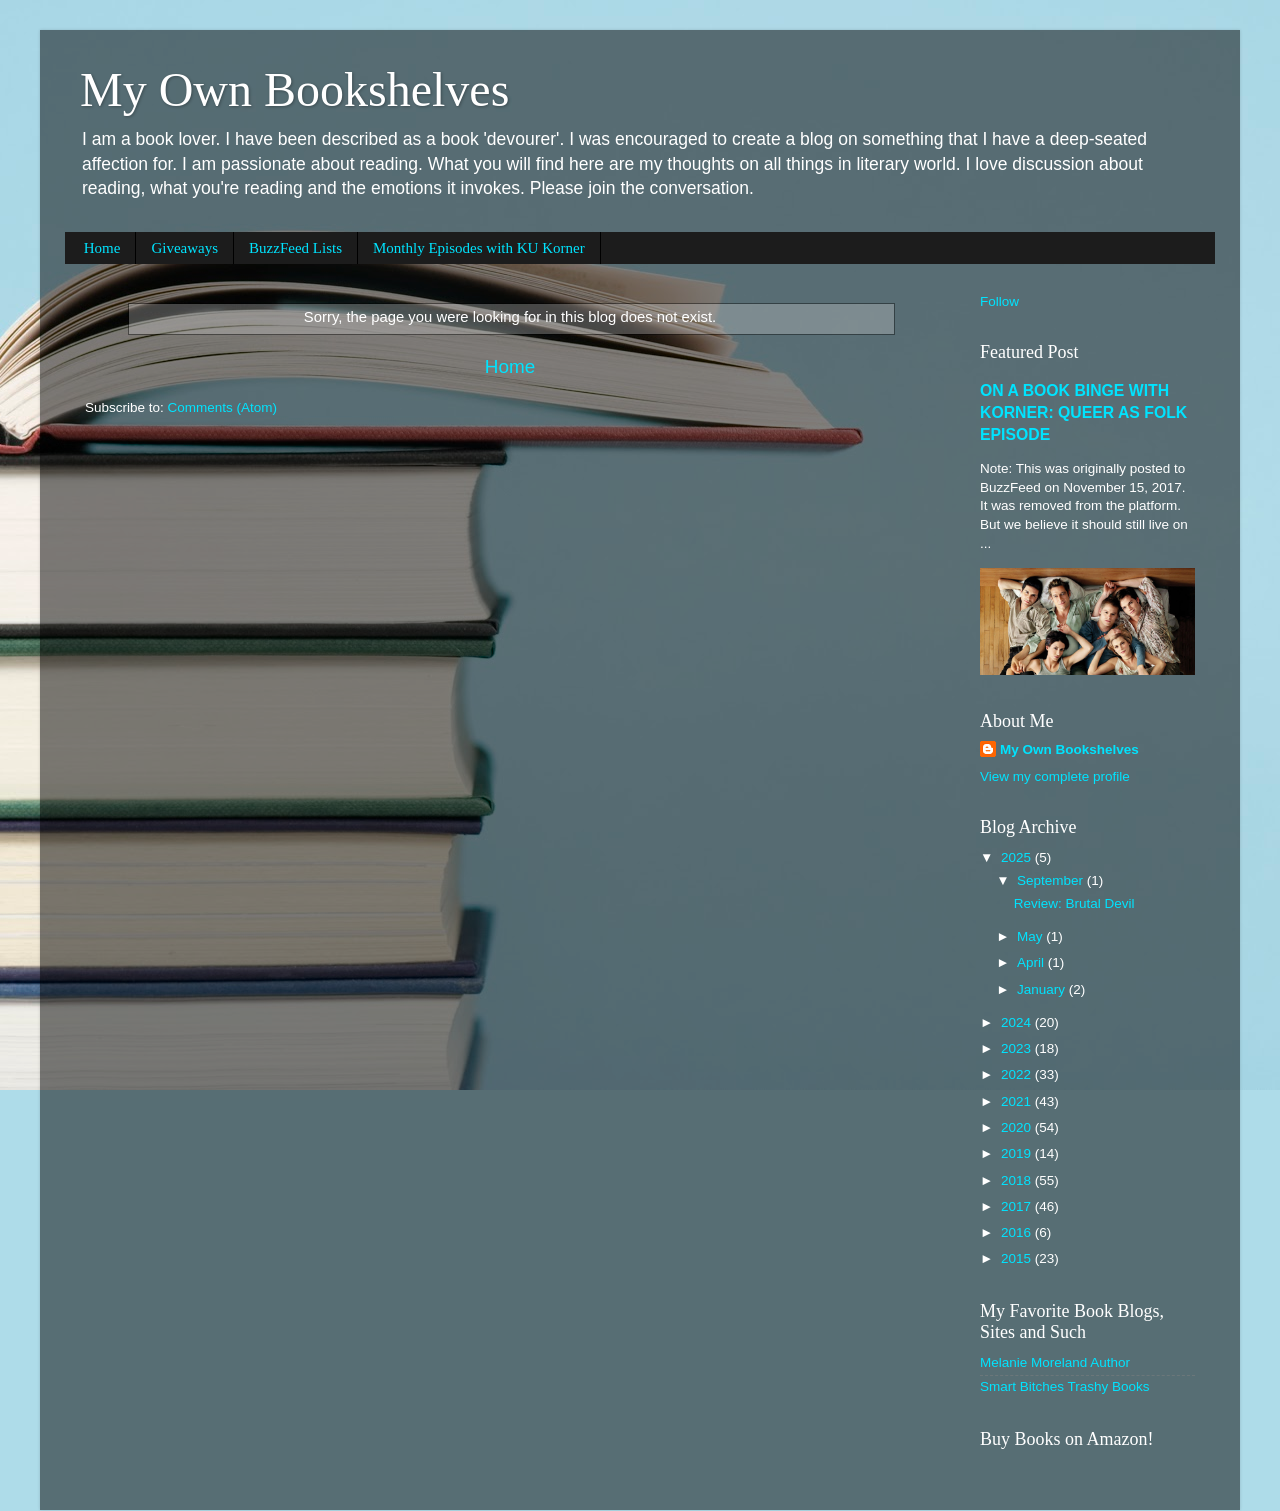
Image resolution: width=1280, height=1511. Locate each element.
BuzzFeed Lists (295, 248)
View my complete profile (1055, 776)
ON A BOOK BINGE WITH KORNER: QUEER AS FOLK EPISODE (1083, 412)
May (1031, 936)
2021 (1018, 1101)
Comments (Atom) (223, 407)
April (1032, 962)
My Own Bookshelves (294, 89)
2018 (1018, 1180)
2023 (1018, 1048)
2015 (1018, 1258)
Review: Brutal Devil (1074, 903)
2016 (1018, 1232)
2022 (1018, 1074)
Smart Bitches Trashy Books (1065, 1386)
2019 (1018, 1153)
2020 (1018, 1127)
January (1043, 989)
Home (102, 248)
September (1052, 880)
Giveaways (184, 248)
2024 (1018, 1022)
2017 (1018, 1206)
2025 (1018, 857)
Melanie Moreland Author (1055, 1362)
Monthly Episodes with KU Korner (479, 248)
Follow (999, 301)
